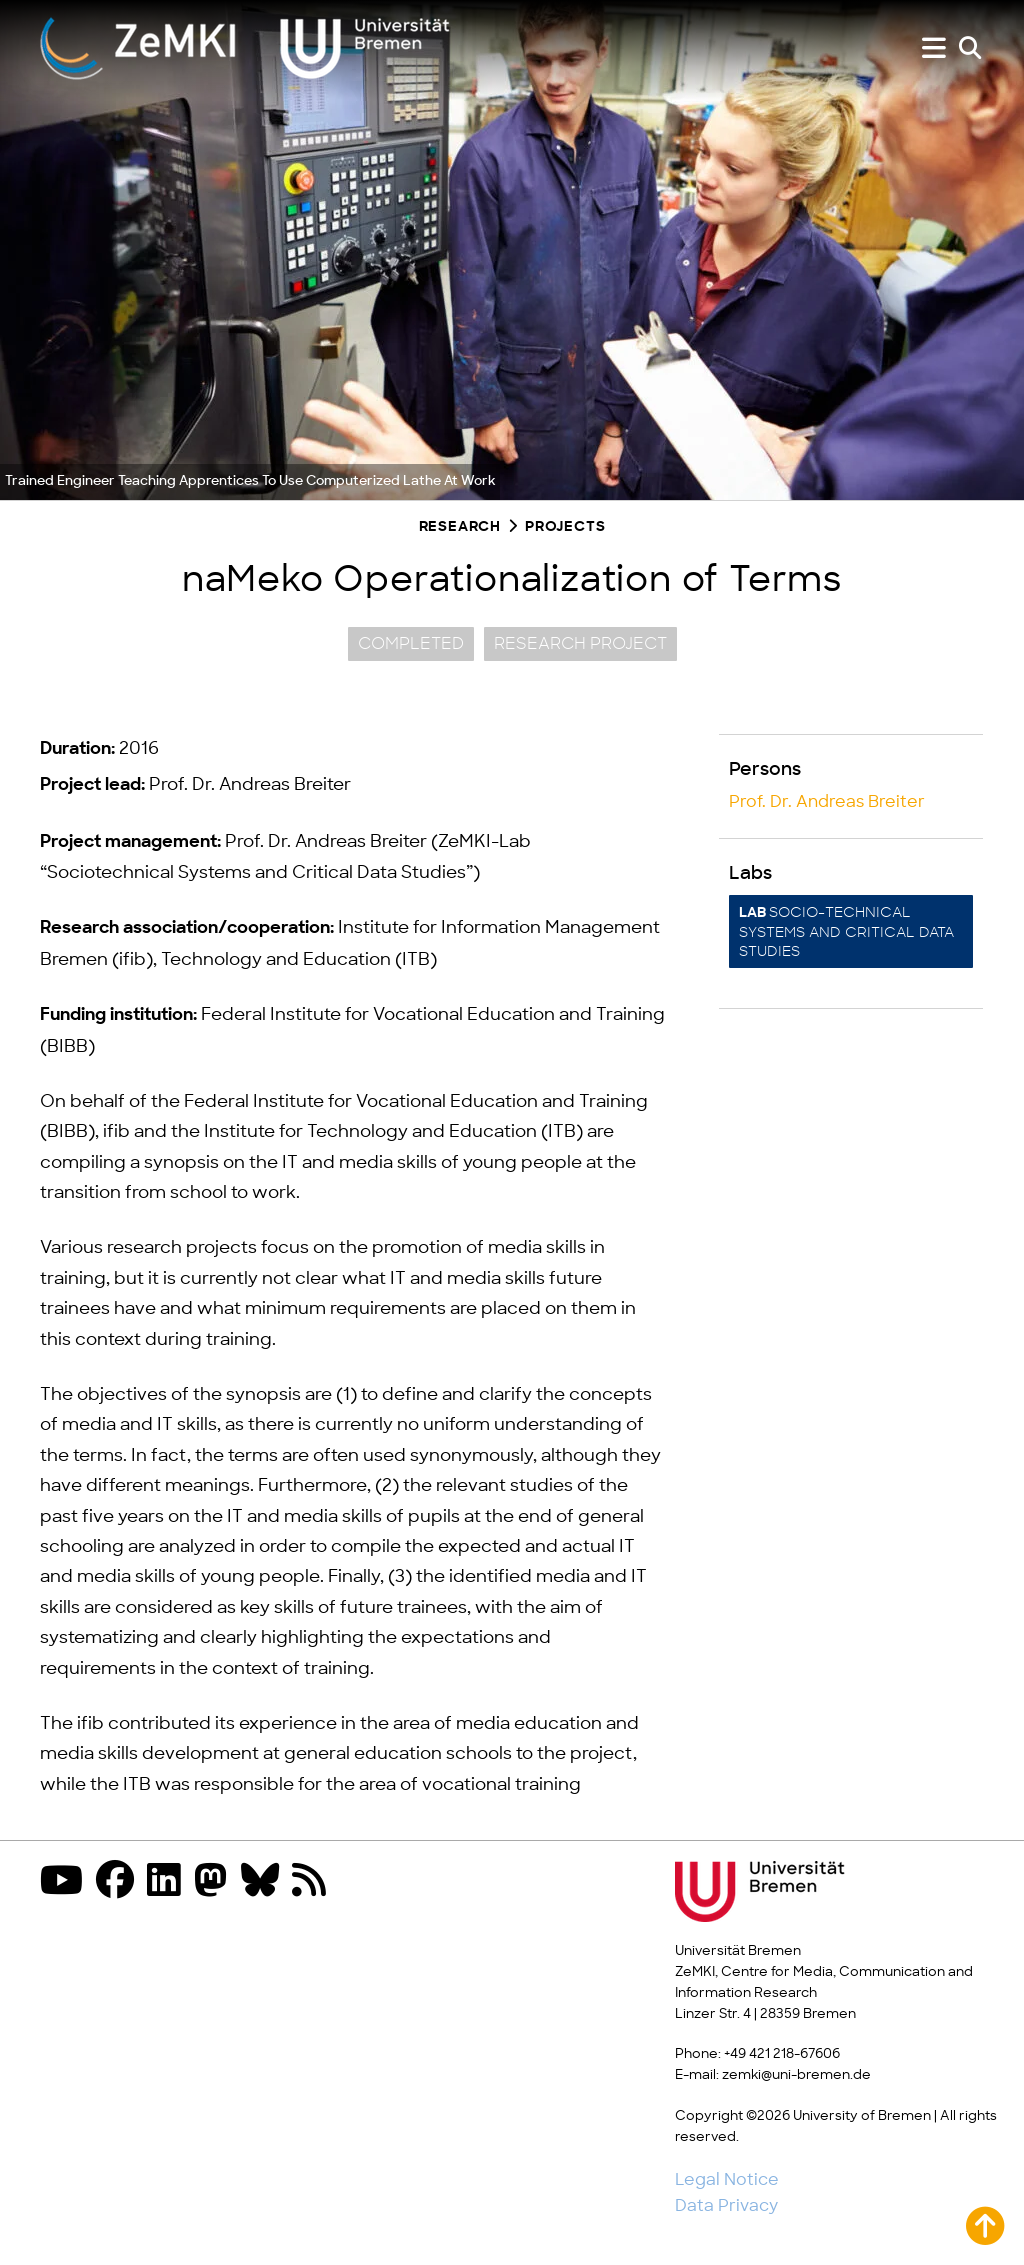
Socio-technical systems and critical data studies (846, 932)
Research (460, 527)
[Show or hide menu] (934, 48)
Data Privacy (726, 2206)
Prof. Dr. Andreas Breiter (827, 802)
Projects (565, 527)
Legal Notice (727, 2180)
